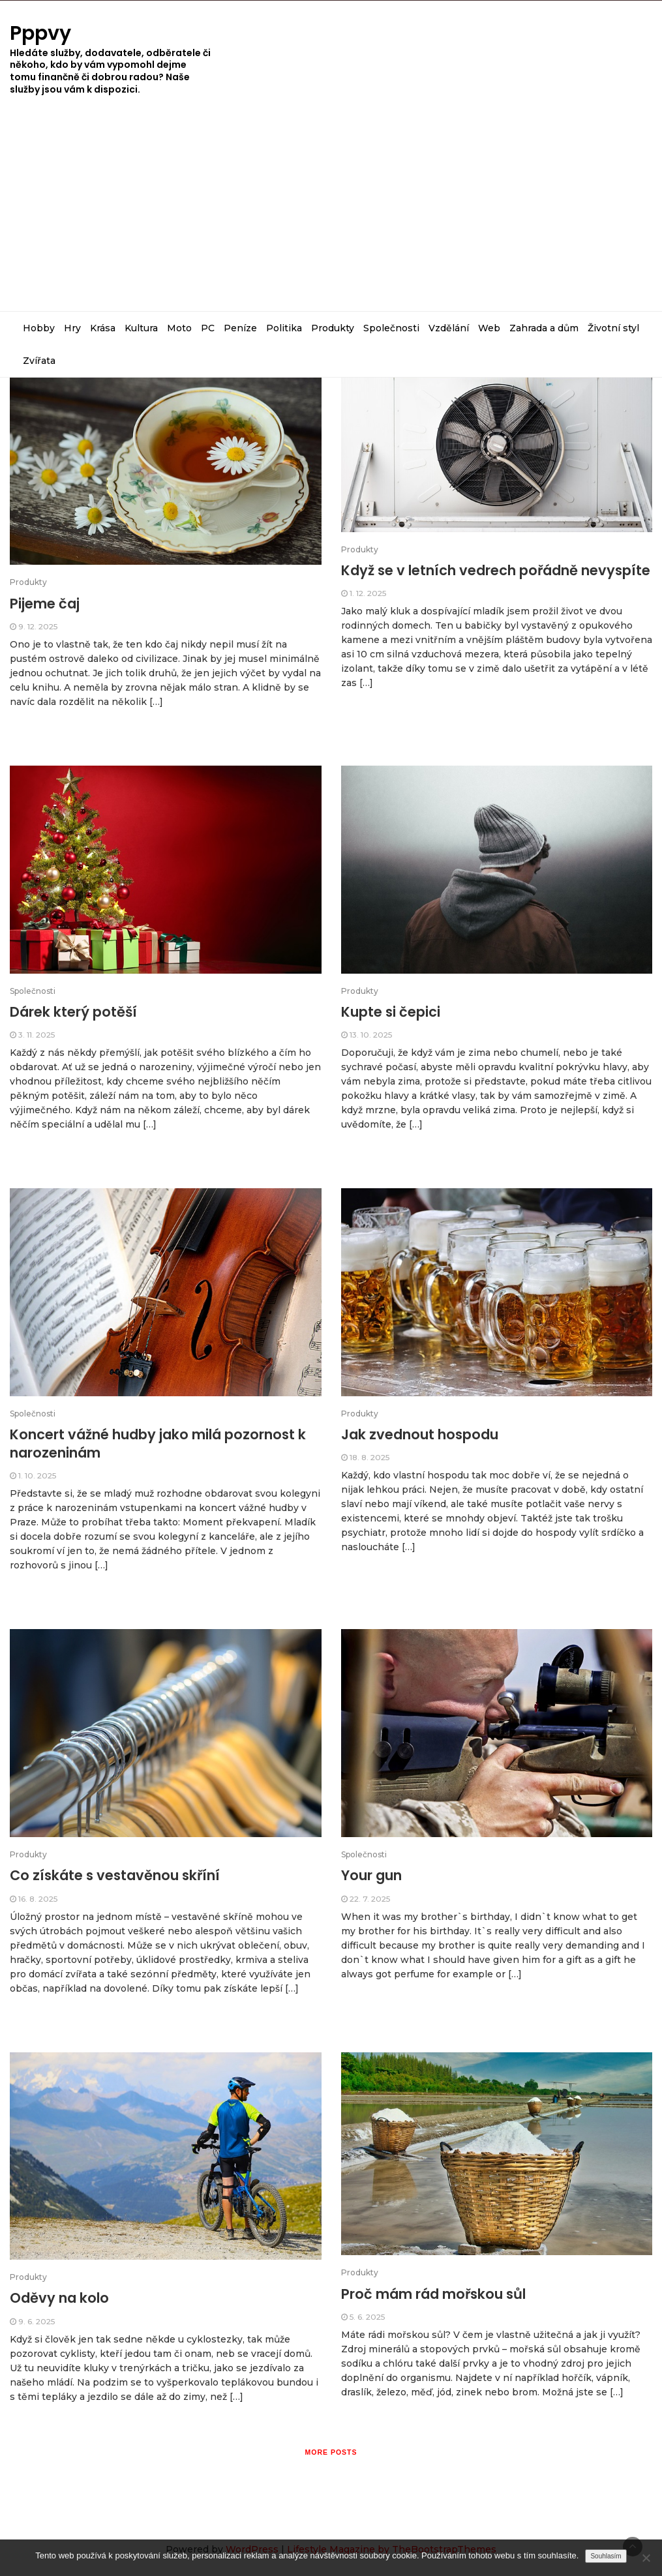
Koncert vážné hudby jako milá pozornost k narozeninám (158, 1443)
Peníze (240, 328)
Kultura (141, 328)
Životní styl (613, 328)
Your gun (371, 1875)
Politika (284, 328)
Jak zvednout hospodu (419, 1434)
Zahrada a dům (544, 328)
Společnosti (391, 328)
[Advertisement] (331, 213)
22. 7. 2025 (370, 1899)
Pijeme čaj (45, 603)
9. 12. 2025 (37, 626)
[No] (645, 2557)
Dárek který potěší (73, 1011)
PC (208, 328)
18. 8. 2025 (369, 1457)
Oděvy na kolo (59, 2297)
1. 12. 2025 (368, 593)
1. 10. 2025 (37, 1475)
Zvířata (39, 361)
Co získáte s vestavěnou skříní (115, 1875)
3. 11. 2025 (36, 1035)
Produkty (332, 328)
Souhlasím (605, 2556)
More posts (331, 2452)
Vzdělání (449, 328)
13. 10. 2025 (371, 1035)
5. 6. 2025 (367, 2317)
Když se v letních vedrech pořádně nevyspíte (495, 570)
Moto (179, 328)
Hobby (39, 328)
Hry (72, 328)
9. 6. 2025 (36, 2321)
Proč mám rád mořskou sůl (433, 2293)
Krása (102, 328)
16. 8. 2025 (37, 1899)
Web (489, 328)
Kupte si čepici (390, 1011)
